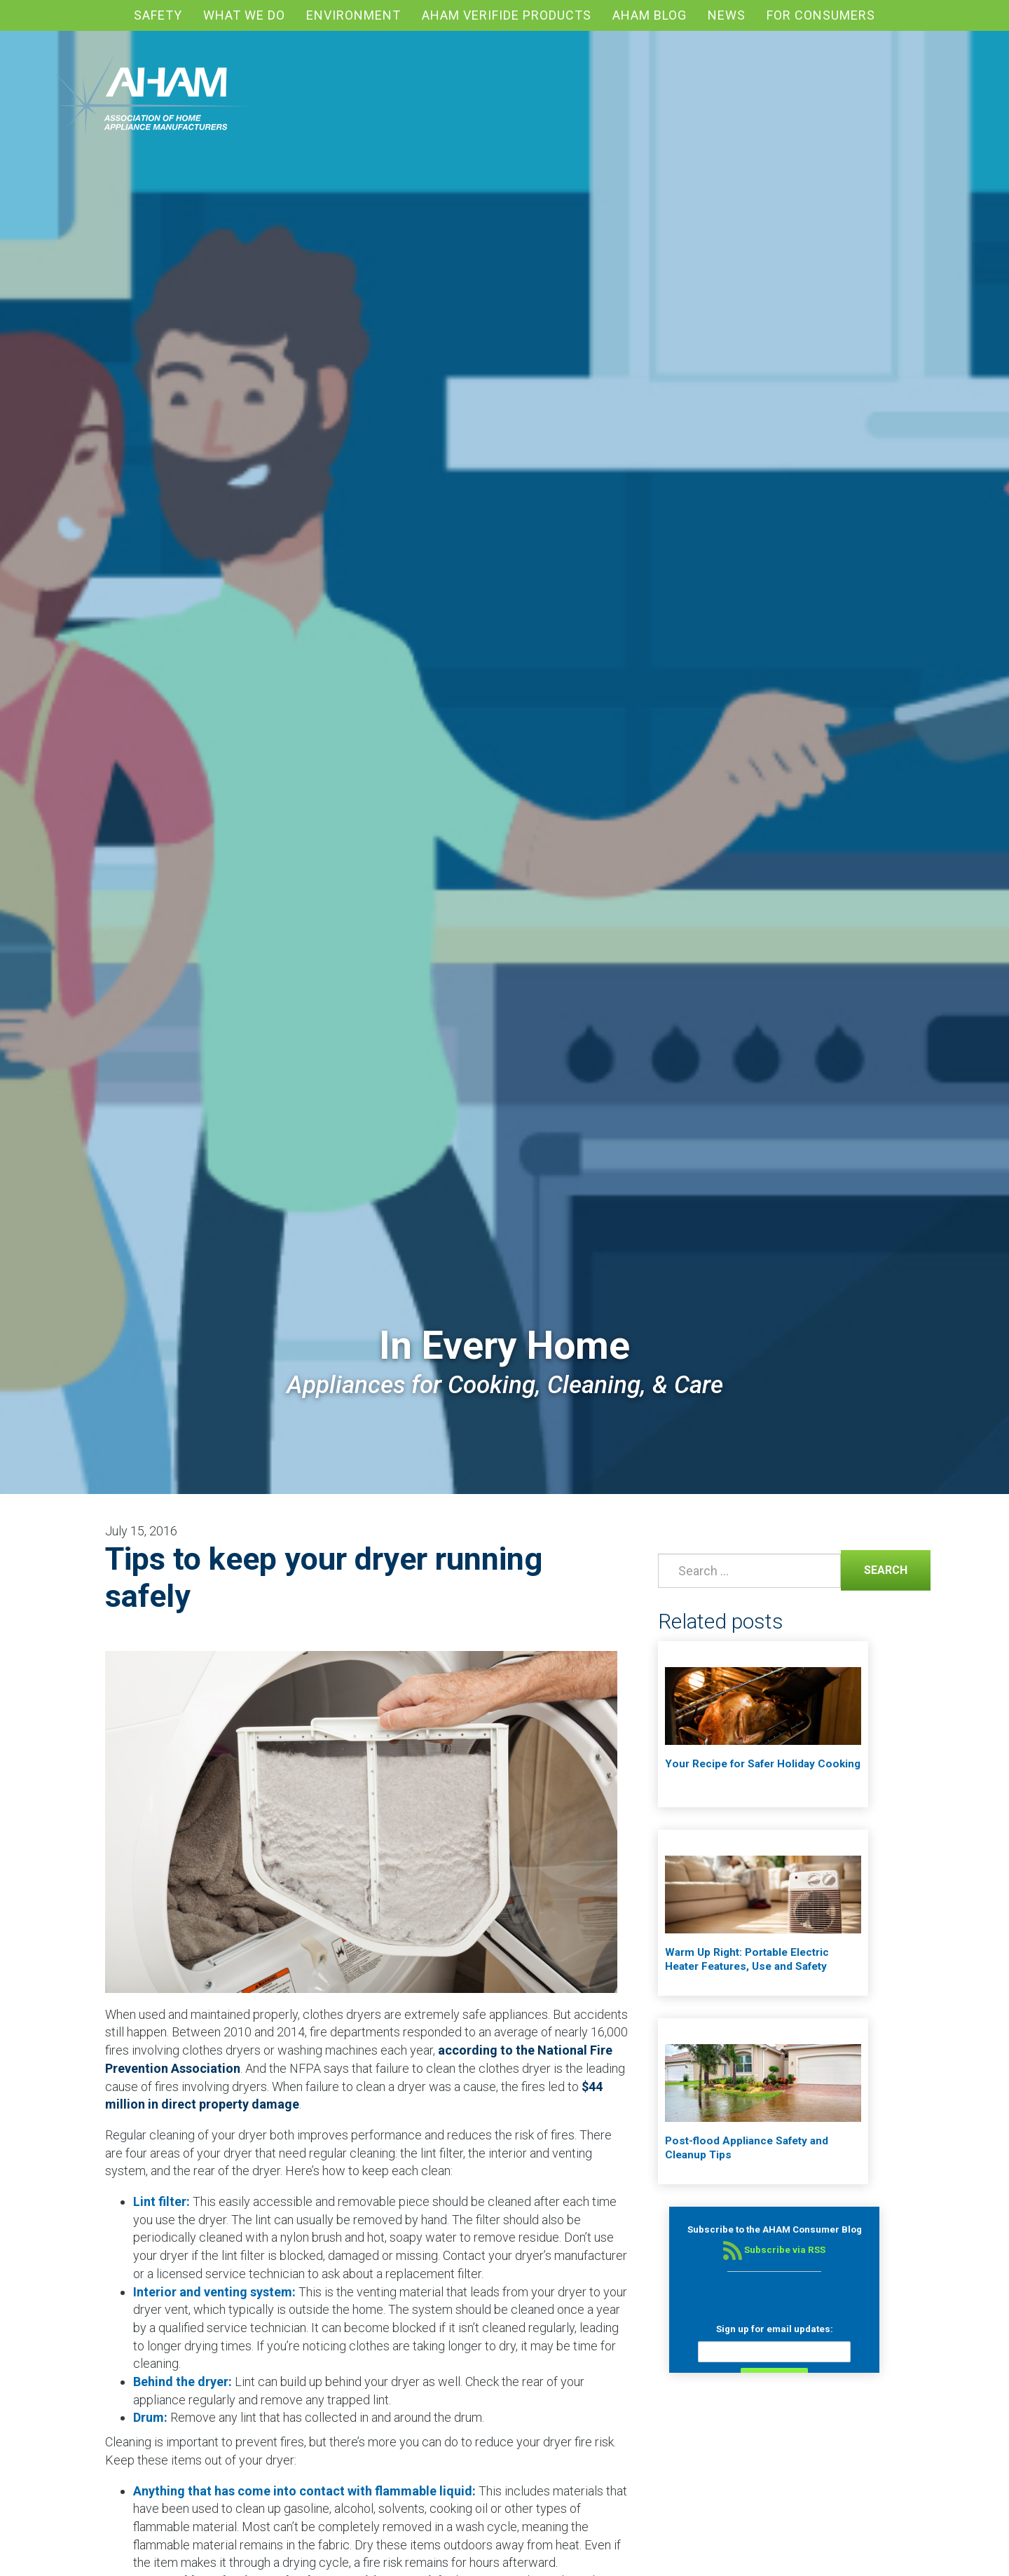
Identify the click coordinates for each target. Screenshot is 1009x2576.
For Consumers (821, 15)
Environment (353, 15)
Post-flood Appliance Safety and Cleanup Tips (746, 2148)
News (727, 15)
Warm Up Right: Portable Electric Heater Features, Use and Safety (747, 1959)
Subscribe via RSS (774, 2250)
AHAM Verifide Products (506, 15)
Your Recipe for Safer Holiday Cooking (762, 1764)
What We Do (244, 15)
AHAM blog (649, 15)
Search (874, 1569)
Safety (158, 15)
